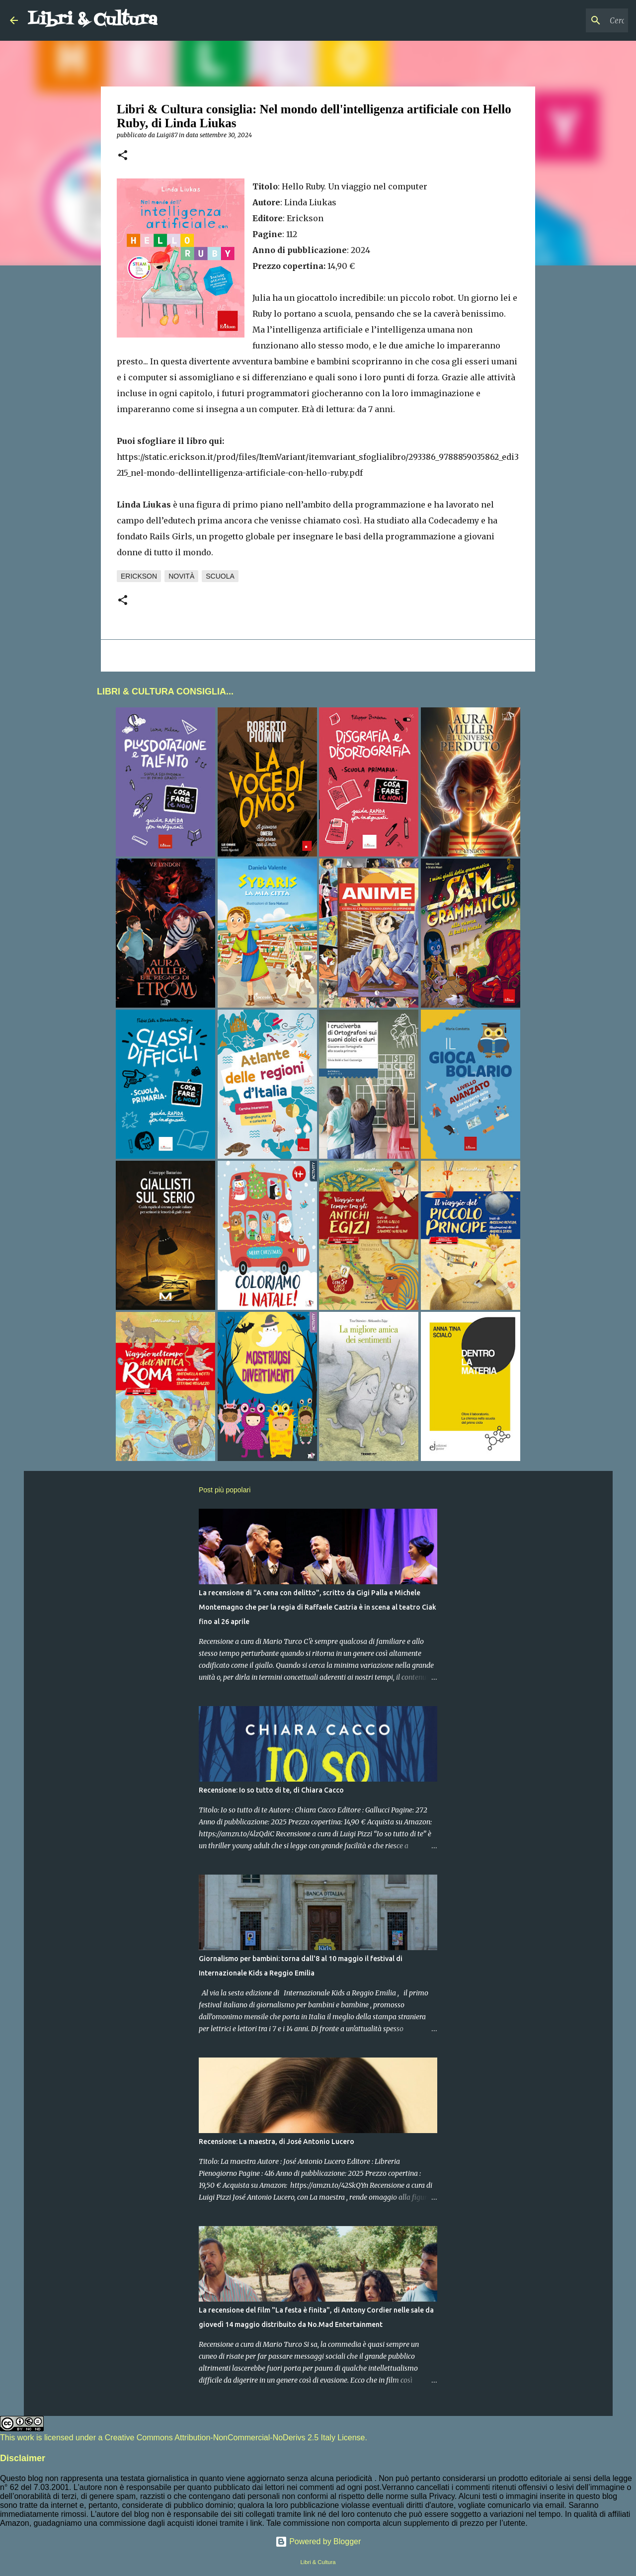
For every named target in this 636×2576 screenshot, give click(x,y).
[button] (123, 156)
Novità (181, 576)
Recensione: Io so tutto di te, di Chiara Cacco (271, 1790)
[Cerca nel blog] (576, 20)
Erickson (139, 576)
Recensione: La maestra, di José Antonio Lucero (276, 2142)
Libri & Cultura (93, 20)
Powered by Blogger (318, 2541)
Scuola (220, 576)
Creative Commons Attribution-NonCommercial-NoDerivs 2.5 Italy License (235, 2437)
